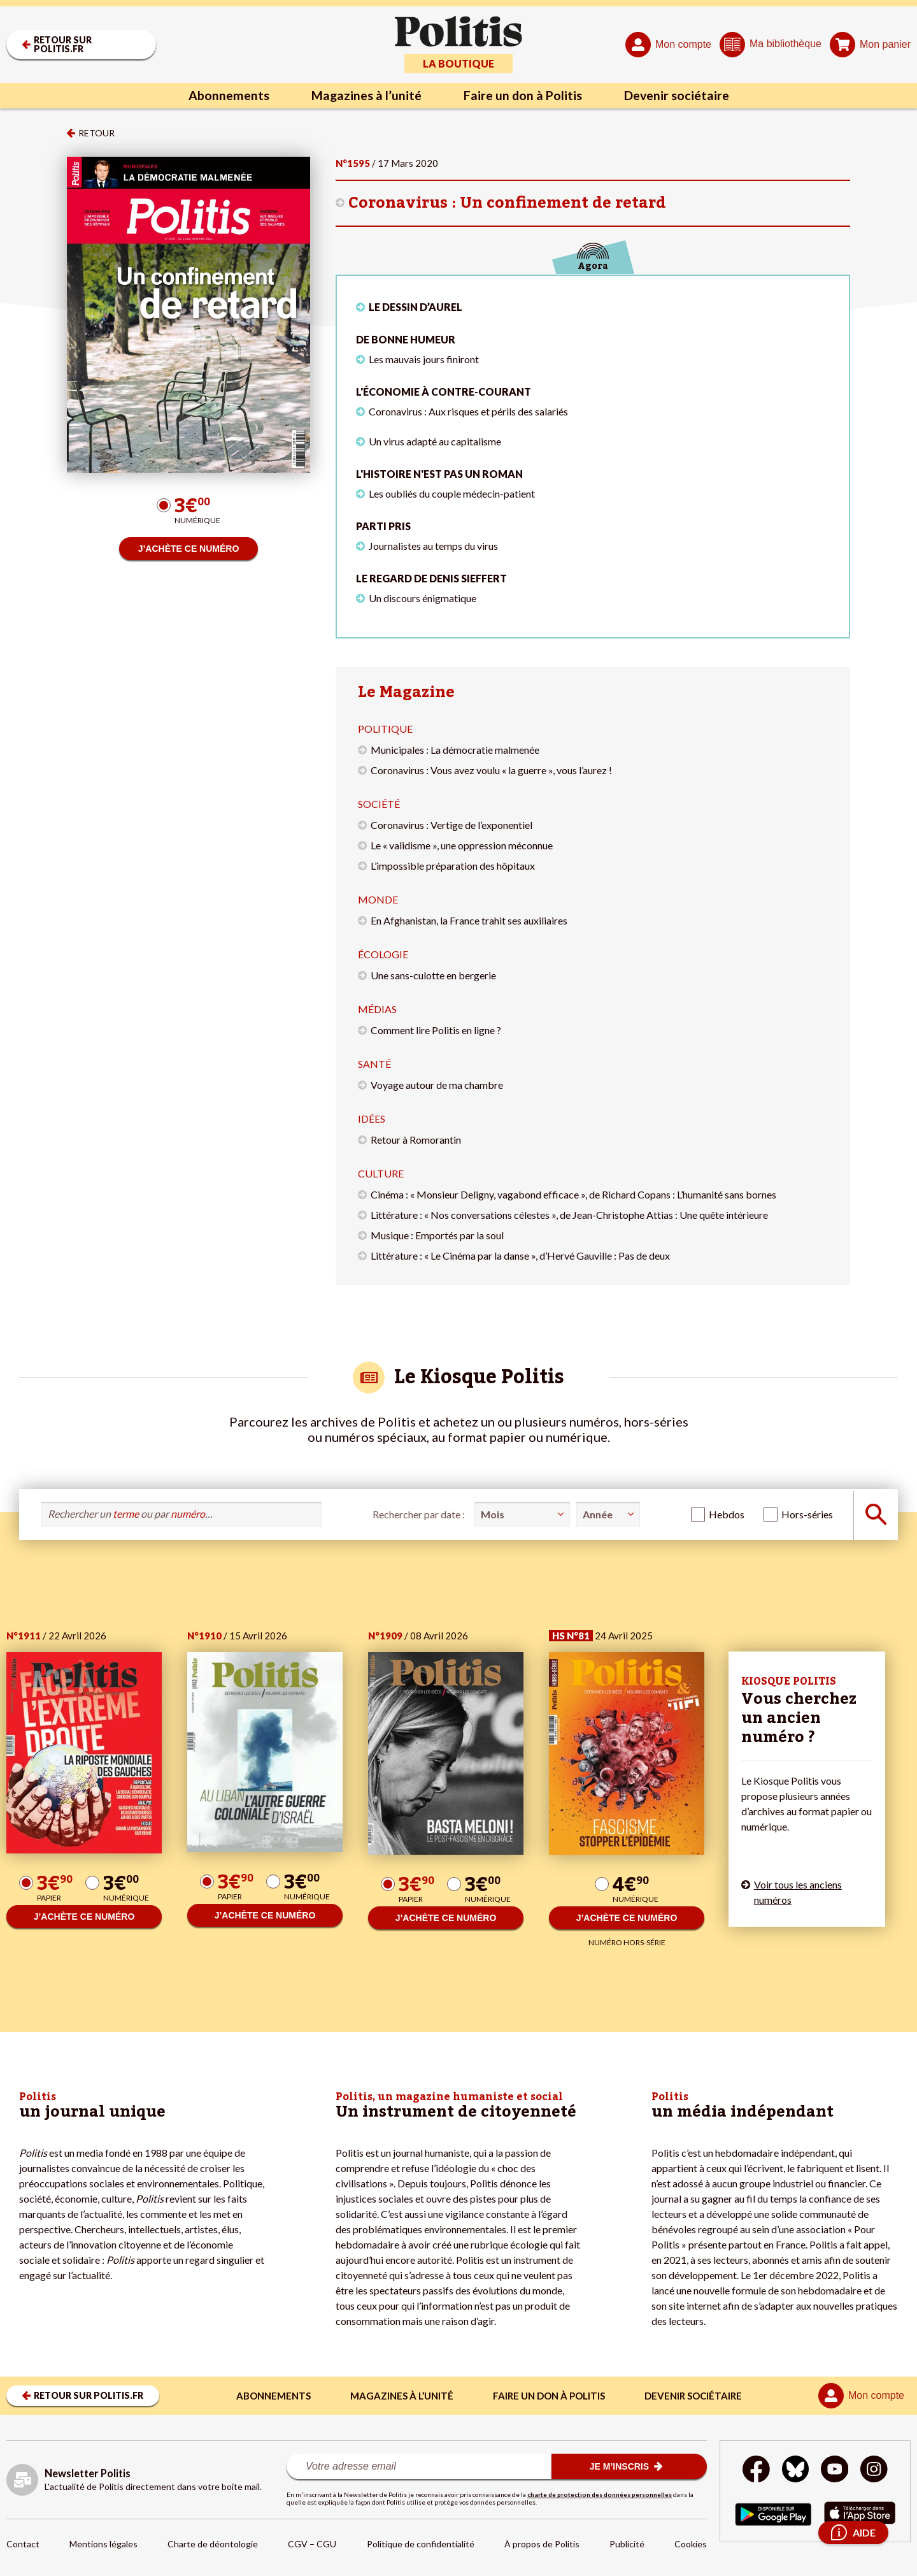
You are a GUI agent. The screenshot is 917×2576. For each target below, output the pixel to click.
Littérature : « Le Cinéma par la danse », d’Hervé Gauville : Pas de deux (520, 1255)
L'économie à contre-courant (443, 391)
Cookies (690, 2543)
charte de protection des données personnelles (599, 2494)
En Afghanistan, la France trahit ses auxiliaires (469, 920)
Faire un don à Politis (523, 95)
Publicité (626, 2543)
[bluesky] (794, 2471)
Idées (371, 1118)
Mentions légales (103, 2543)
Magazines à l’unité (364, 95)
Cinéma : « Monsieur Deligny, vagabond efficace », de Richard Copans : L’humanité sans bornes (573, 1194)
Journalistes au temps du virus (433, 546)
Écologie (383, 954)
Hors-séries (807, 1514)
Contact (22, 2543)
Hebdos (726, 1514)
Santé (374, 1064)
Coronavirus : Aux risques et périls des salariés (468, 411)
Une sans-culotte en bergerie (433, 975)
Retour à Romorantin (416, 1139)
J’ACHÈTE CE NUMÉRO (188, 548)
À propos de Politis (541, 2543)
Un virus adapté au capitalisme (435, 441)
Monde (378, 899)
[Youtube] (835, 2471)
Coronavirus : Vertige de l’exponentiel (451, 825)
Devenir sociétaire (679, 95)
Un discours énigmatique (422, 598)
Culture (381, 1173)
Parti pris (383, 526)
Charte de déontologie (212, 2543)
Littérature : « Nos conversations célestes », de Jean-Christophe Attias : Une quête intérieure (569, 1215)
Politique (385, 729)
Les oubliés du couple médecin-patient (452, 493)
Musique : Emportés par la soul (437, 1235)
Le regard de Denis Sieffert (431, 578)
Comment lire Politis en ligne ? (436, 1030)
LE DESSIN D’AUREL (415, 307)
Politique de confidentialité (420, 2543)
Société (379, 804)
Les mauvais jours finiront (424, 359)
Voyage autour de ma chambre (437, 1085)
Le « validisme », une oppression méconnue (462, 845)
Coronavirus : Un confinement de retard (507, 203)
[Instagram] (875, 2471)
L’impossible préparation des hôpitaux (453, 866)
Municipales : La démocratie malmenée (455, 750)
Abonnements (225, 95)
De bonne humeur (405, 339)
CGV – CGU (312, 2543)
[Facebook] (755, 2471)
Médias (377, 1009)
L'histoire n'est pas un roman (439, 474)
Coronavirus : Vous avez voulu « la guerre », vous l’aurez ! (491, 770)
